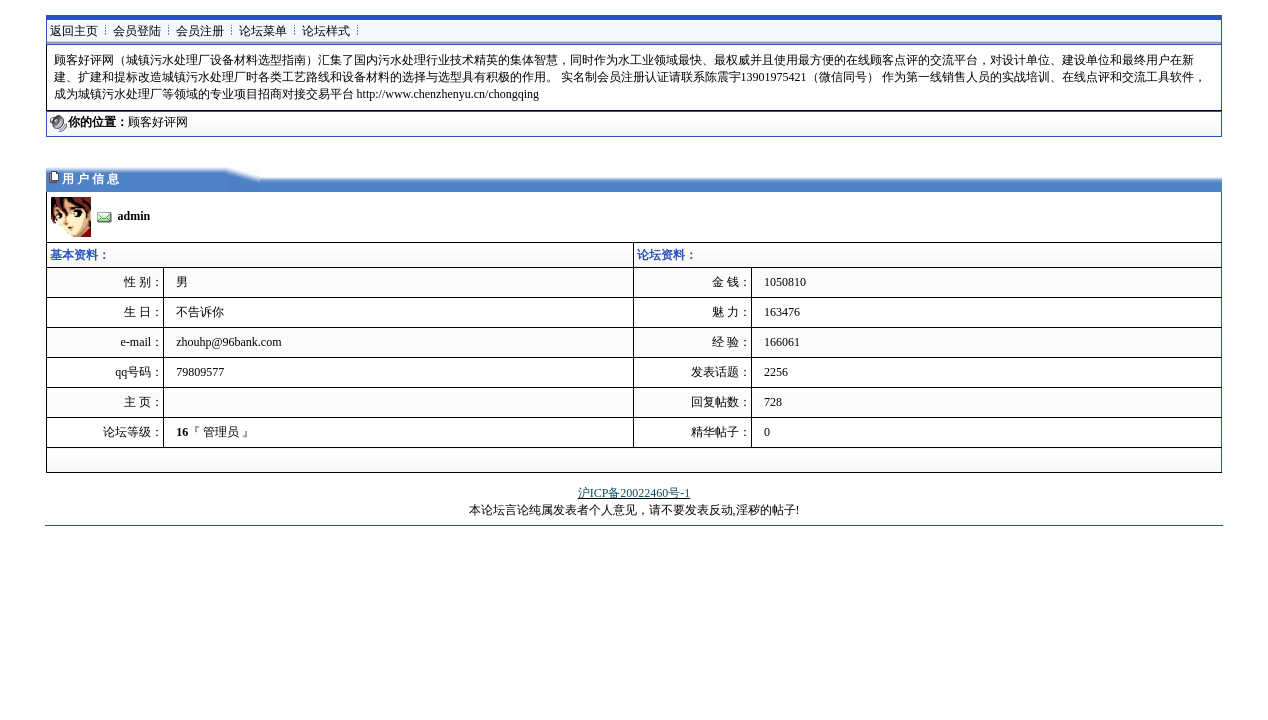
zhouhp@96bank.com (228, 342)
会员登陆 (137, 31)
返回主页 (74, 31)
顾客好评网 (158, 122)
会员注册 (200, 31)
